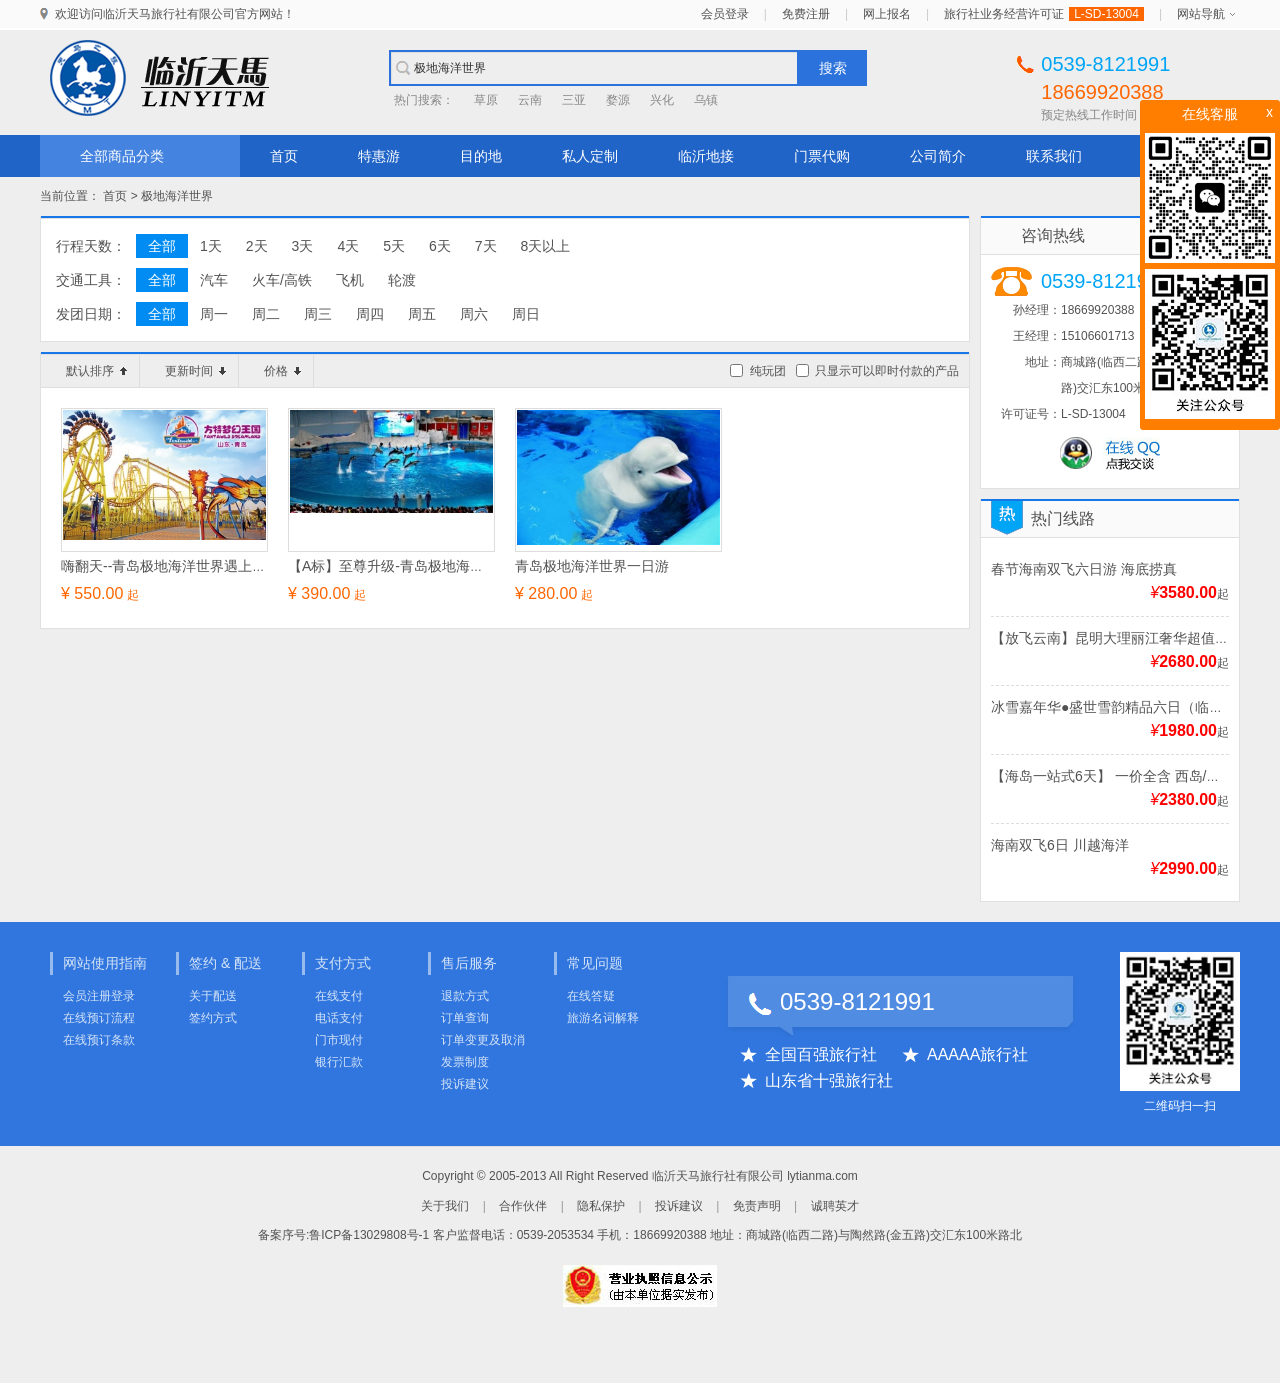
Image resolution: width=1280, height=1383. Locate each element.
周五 (422, 314)
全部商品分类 (122, 156)
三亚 (574, 100)
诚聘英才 (835, 1206)
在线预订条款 (99, 1040)
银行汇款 (339, 1062)
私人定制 (590, 156)
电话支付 (339, 1018)
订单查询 (465, 1018)
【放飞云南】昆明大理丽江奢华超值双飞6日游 (1135, 638)
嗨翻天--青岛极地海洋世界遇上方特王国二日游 (205, 566)
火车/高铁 (282, 280)
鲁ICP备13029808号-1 (369, 1235)
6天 (440, 246)
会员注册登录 (99, 996)
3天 (303, 246)
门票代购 (822, 156)
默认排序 (96, 371)
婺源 (618, 100)
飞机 (350, 280)
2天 (257, 246)
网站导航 (1201, 14)
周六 (474, 314)
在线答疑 (591, 996)
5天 (394, 246)
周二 (266, 314)
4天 (348, 246)
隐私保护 (601, 1206)
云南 (530, 100)
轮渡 (402, 280)
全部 (162, 246)
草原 (486, 100)
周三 (318, 314)
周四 (370, 314)
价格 (282, 371)
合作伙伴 (523, 1206)
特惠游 (379, 156)
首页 (284, 156)
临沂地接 (706, 156)
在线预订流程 (99, 1018)
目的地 (481, 156)
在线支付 (339, 996)
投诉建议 (465, 1084)
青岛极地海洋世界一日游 (592, 566)
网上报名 (887, 14)
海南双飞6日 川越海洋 (1060, 845)
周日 (526, 314)
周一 (214, 314)
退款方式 (465, 996)
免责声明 (757, 1206)
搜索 (833, 68)
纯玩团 (768, 371)
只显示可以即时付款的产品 (887, 371)
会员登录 (725, 14)
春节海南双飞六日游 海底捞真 (1084, 569)
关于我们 (445, 1206)
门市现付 (339, 1040)
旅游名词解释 (603, 1018)
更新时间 (195, 371)
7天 (486, 246)
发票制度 (465, 1062)
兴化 (662, 100)
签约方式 (213, 1018)
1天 (211, 246)
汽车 (214, 280)
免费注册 (806, 14)
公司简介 (938, 156)
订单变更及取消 (483, 1040)
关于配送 (213, 996)
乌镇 (706, 100)
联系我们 (1054, 156)
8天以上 (546, 246)
